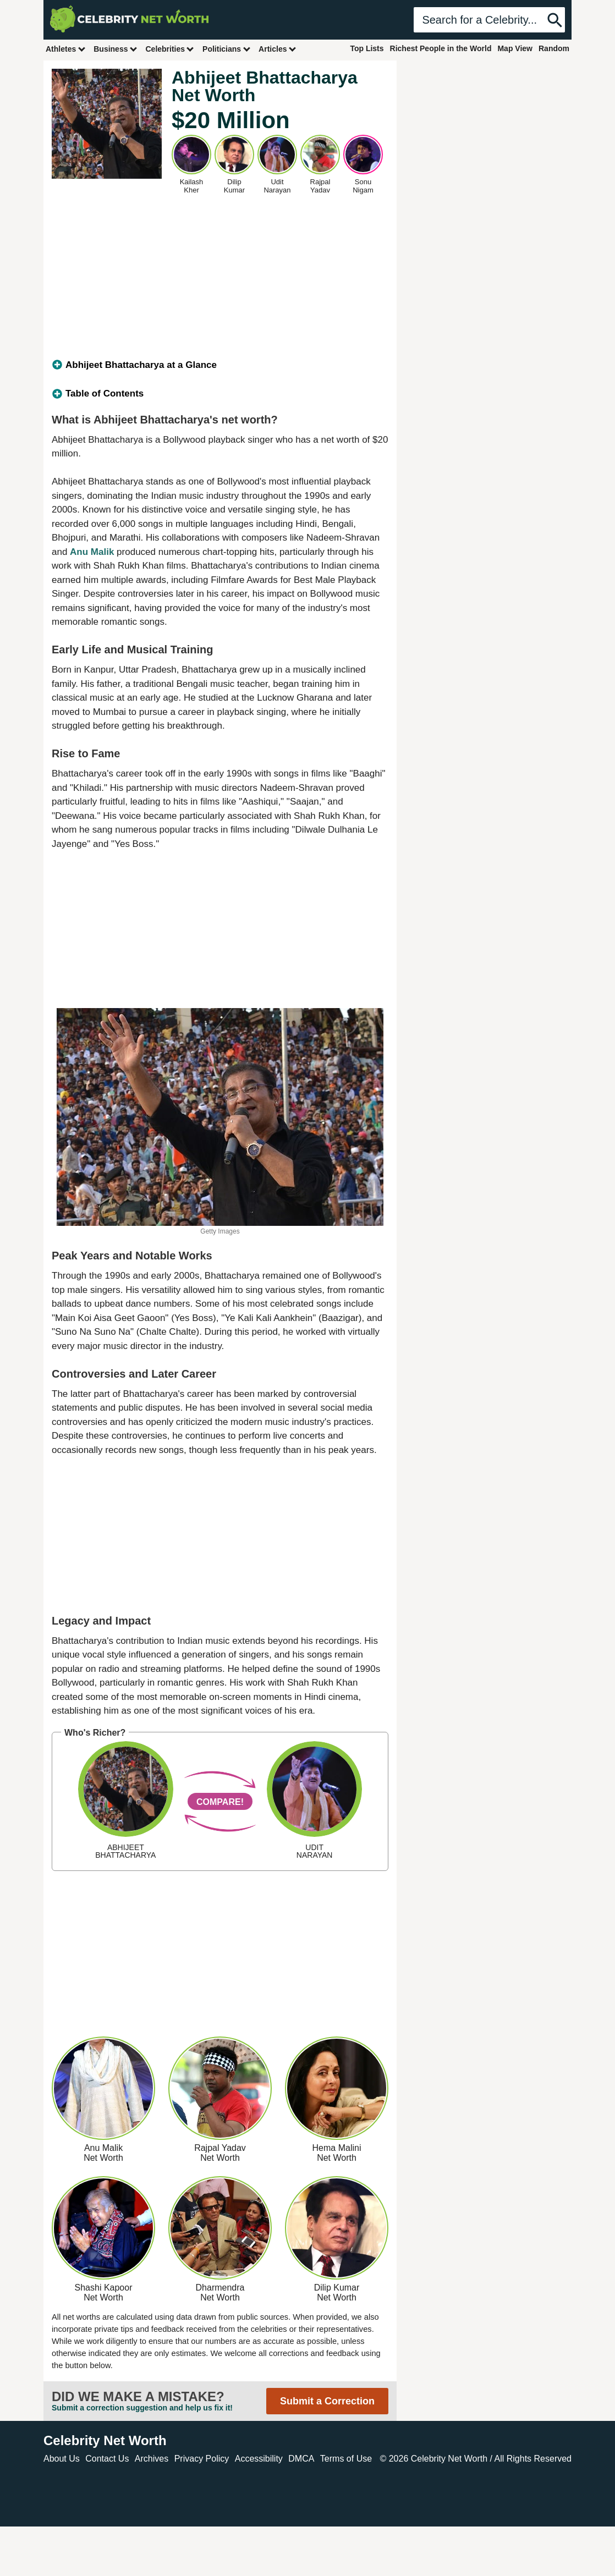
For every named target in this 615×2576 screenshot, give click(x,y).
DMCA (301, 2458)
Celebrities (170, 48)
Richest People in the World (441, 48)
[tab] (220, 365)
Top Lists (366, 48)
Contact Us (107, 2458)
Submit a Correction (327, 2401)
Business (116, 48)
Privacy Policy (201, 2458)
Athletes (66, 48)
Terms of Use (346, 2458)
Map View (514, 48)
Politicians (226, 48)
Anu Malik (92, 552)
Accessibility (259, 2458)
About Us (61, 2458)
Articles (277, 48)
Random (554, 48)
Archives (151, 2458)
